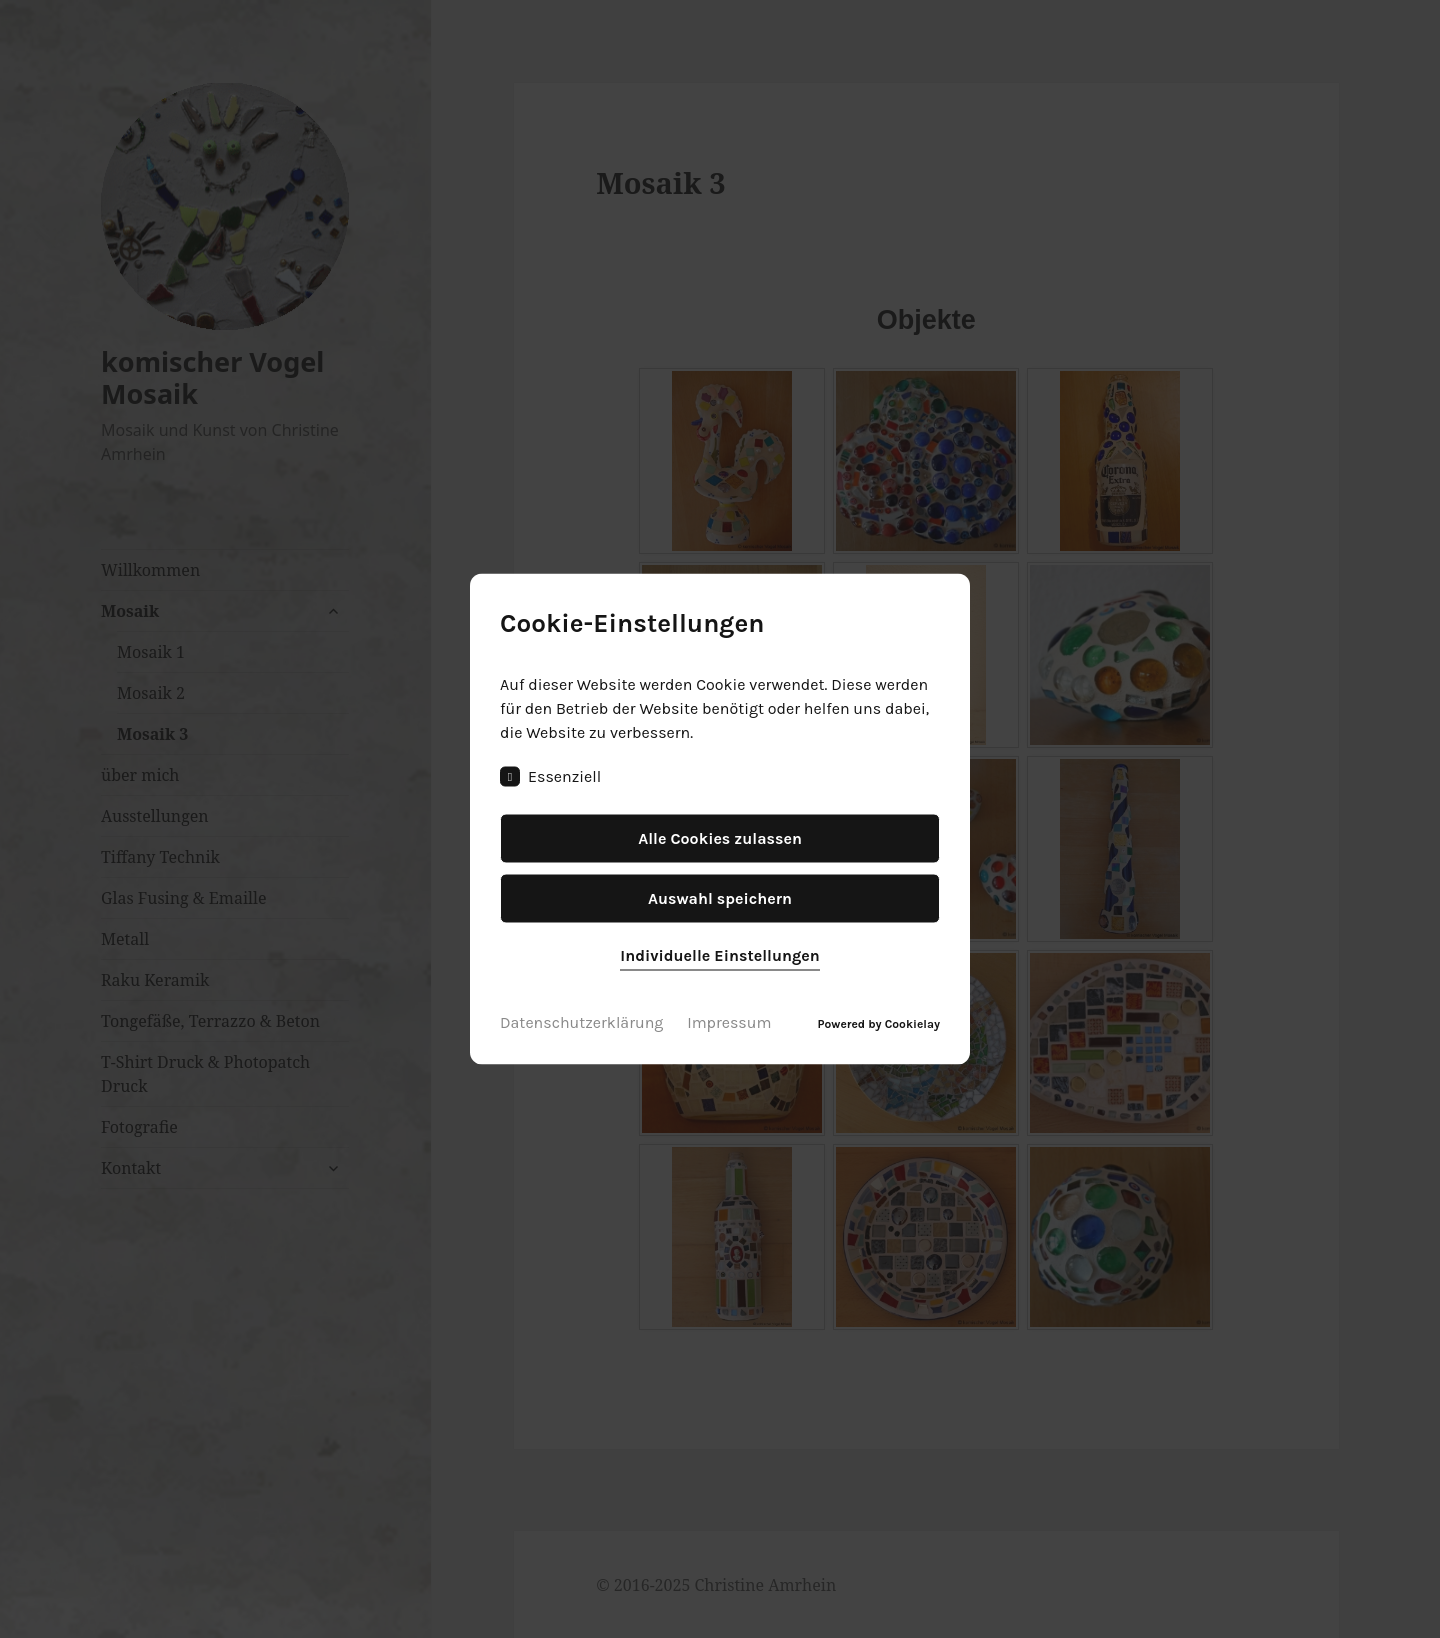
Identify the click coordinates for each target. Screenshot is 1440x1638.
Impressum (729, 1022)
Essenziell (550, 777)
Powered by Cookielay (879, 1024)
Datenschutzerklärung (581, 1022)
